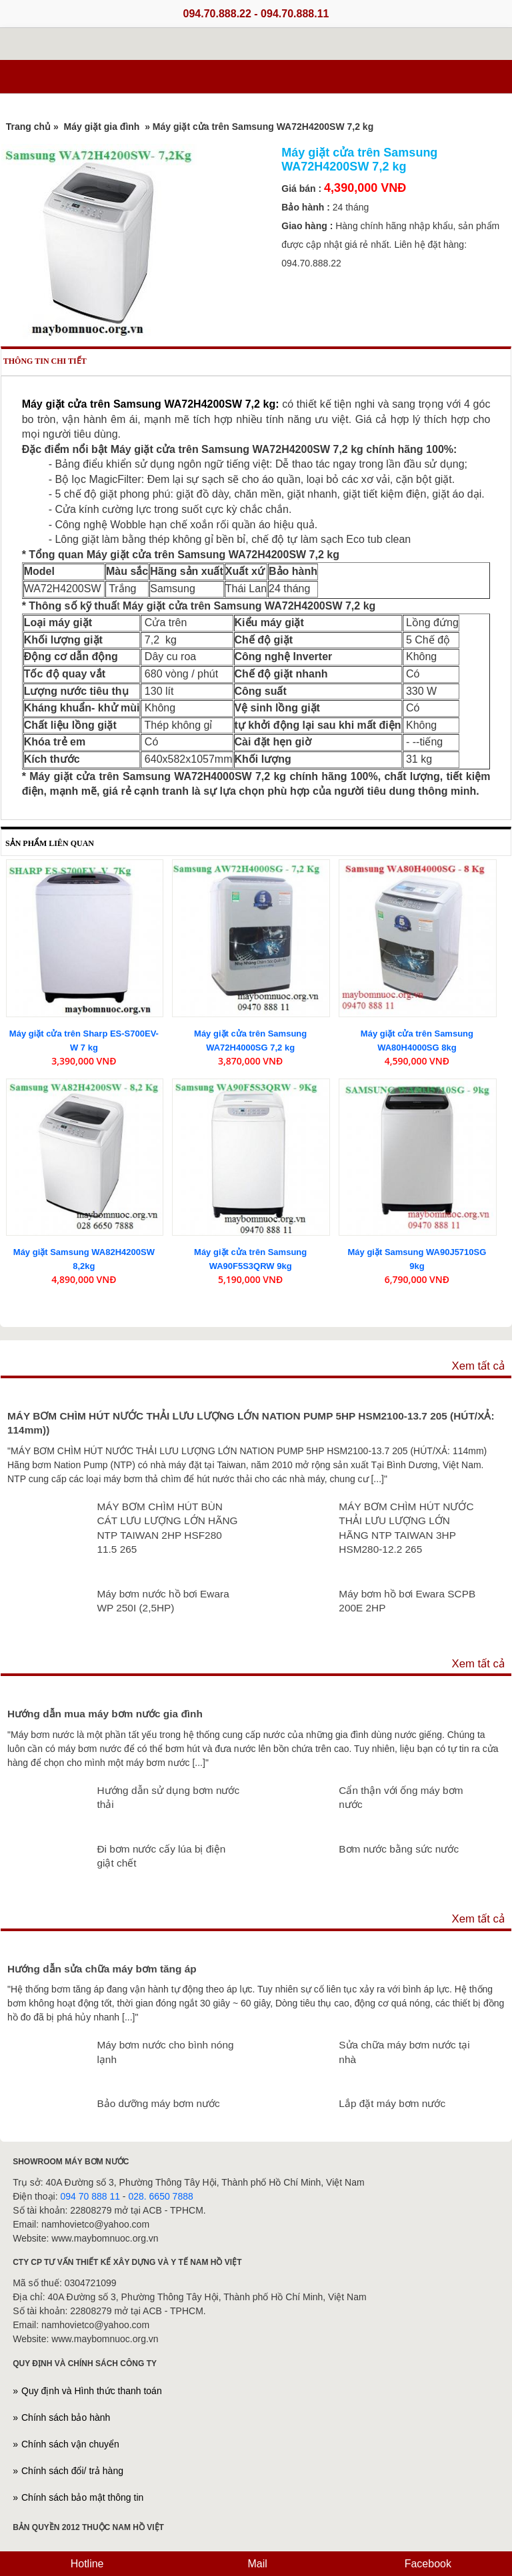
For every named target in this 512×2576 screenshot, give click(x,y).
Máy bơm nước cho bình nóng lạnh (165, 2052)
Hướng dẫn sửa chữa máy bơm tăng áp (102, 1968)
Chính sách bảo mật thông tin (82, 2497)
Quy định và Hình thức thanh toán (91, 2390)
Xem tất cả (478, 1366)
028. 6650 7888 (160, 2196)
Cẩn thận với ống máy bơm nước (401, 1798)
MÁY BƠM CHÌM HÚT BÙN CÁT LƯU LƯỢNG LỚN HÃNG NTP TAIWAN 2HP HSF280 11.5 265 (167, 1528)
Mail (256, 2563)
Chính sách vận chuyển (70, 2444)
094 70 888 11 (90, 2196)
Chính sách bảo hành (65, 2417)
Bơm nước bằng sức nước (399, 1849)
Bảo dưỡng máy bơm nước (158, 2103)
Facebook (426, 2563)
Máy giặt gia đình (102, 126)
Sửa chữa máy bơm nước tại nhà (404, 2052)
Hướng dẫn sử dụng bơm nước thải (168, 1798)
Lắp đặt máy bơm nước (392, 2103)
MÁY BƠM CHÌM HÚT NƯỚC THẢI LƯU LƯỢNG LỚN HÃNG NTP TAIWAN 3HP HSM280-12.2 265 (406, 1528)
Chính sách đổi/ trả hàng (72, 2470)
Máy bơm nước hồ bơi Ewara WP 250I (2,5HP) (163, 1601)
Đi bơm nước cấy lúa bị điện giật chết (161, 1856)
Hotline (85, 2563)
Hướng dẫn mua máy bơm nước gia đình (105, 1713)
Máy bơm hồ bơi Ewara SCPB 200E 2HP (407, 1601)
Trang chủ (28, 126)
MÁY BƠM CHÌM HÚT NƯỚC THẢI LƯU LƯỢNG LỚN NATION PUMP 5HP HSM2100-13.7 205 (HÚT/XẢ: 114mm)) (251, 1423)
